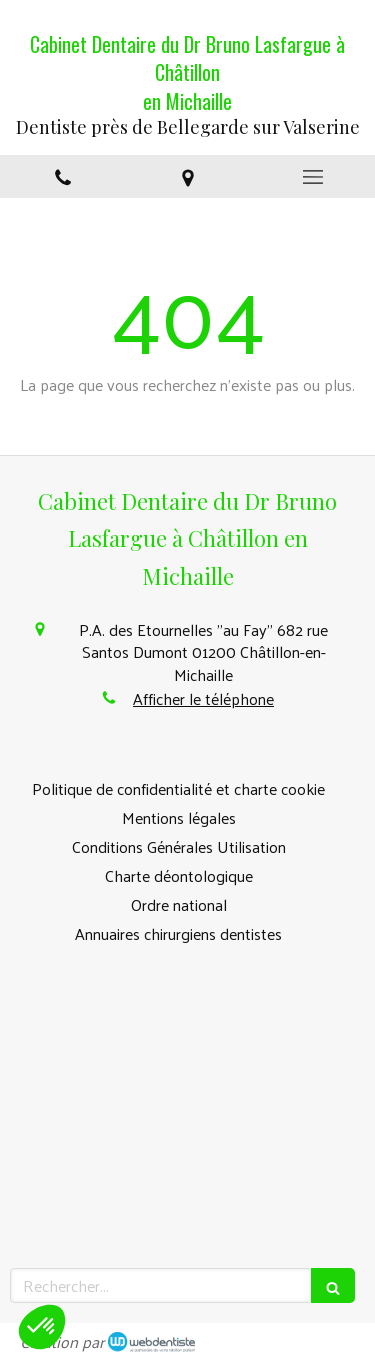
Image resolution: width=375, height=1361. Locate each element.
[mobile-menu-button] (312, 177)
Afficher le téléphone (203, 699)
